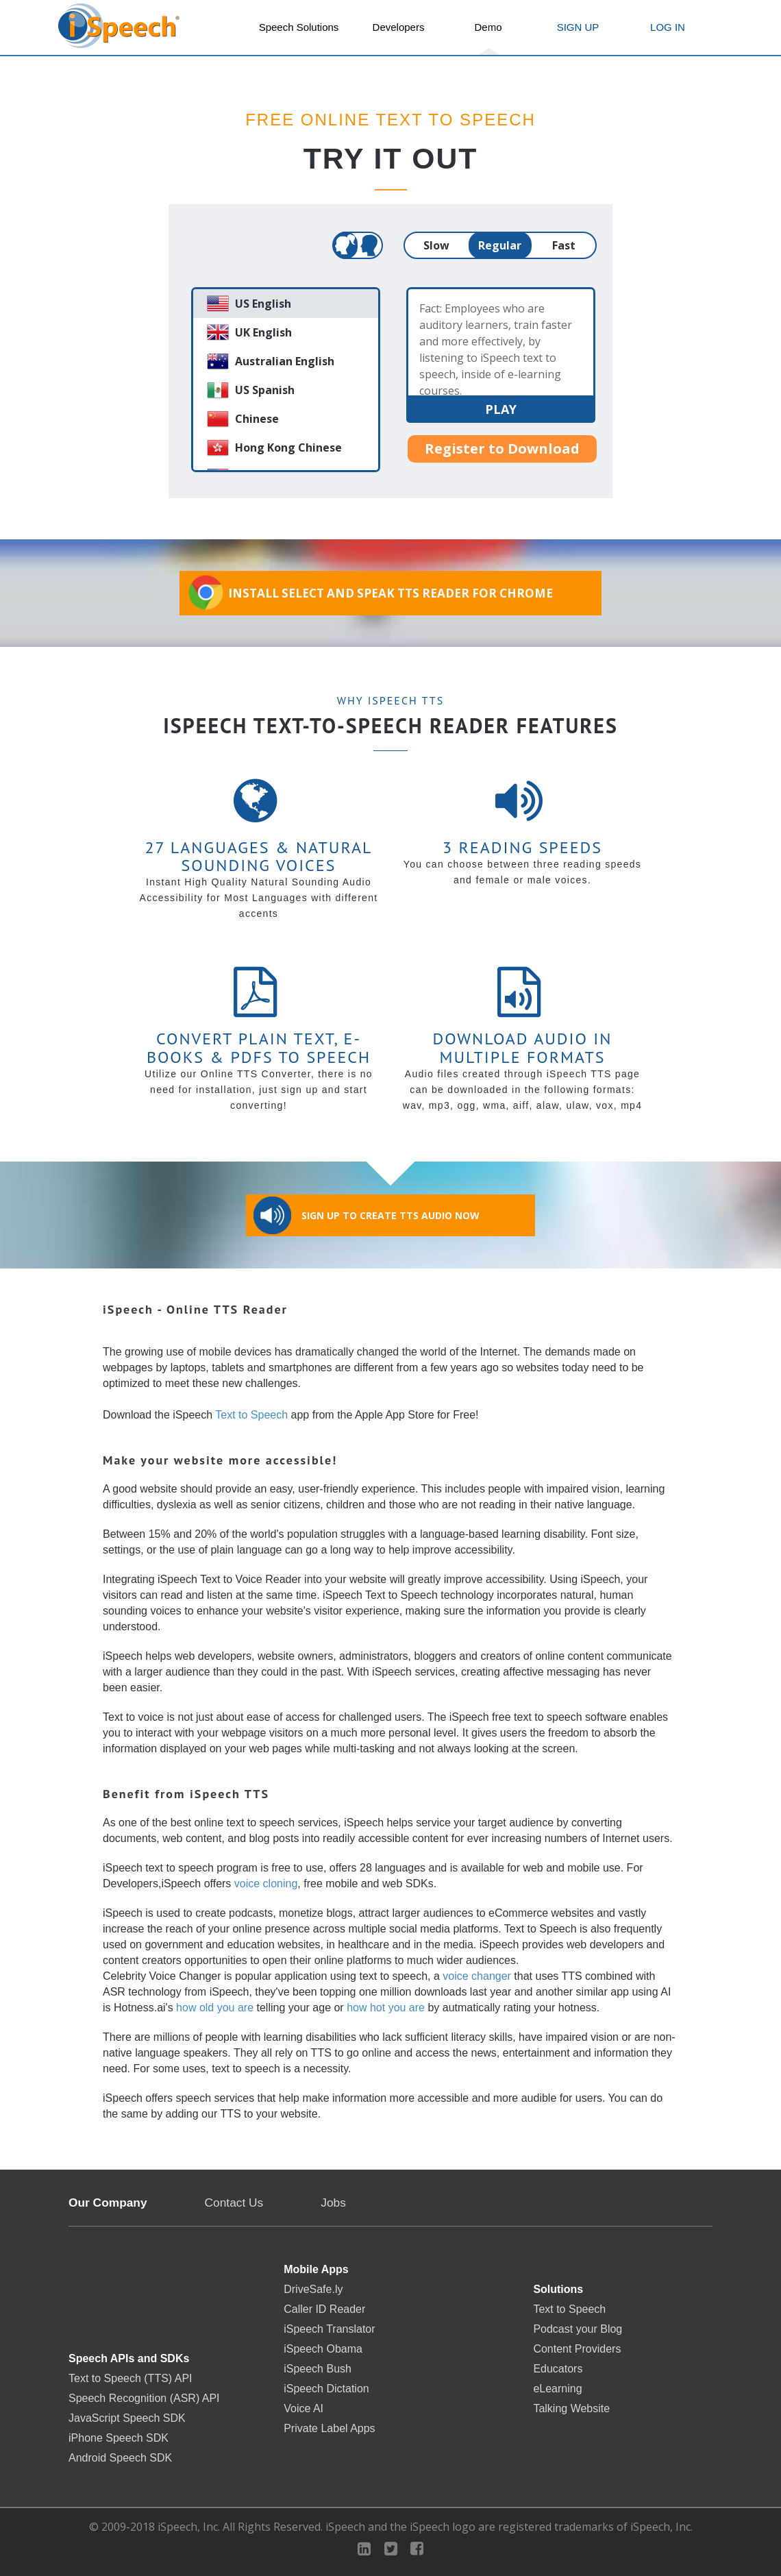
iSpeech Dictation (326, 2388)
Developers (399, 27)
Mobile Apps (316, 2269)
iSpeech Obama (323, 2349)
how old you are (214, 2007)
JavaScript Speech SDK (127, 2418)
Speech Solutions (299, 27)
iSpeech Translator (329, 2329)
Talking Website (571, 2408)
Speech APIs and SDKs (129, 2358)
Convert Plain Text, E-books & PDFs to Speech (259, 1047)
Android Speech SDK (120, 2458)
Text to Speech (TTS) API (131, 2378)
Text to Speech (251, 1415)
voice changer (477, 1976)
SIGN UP (578, 27)
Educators (557, 2369)
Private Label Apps (329, 2428)
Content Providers (577, 2349)
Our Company (108, 2203)
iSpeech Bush (317, 2369)
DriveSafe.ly (313, 2289)
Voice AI (303, 2408)
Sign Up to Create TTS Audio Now (366, 1215)
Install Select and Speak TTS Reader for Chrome (370, 592)
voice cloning (266, 1883)
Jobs (333, 2202)
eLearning (557, 2388)
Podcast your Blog (577, 2329)
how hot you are (386, 2007)
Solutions (558, 2289)
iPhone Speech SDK (119, 2438)
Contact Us (234, 2203)
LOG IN (667, 27)
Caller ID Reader (324, 2309)
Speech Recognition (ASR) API (144, 2398)
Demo (487, 27)
